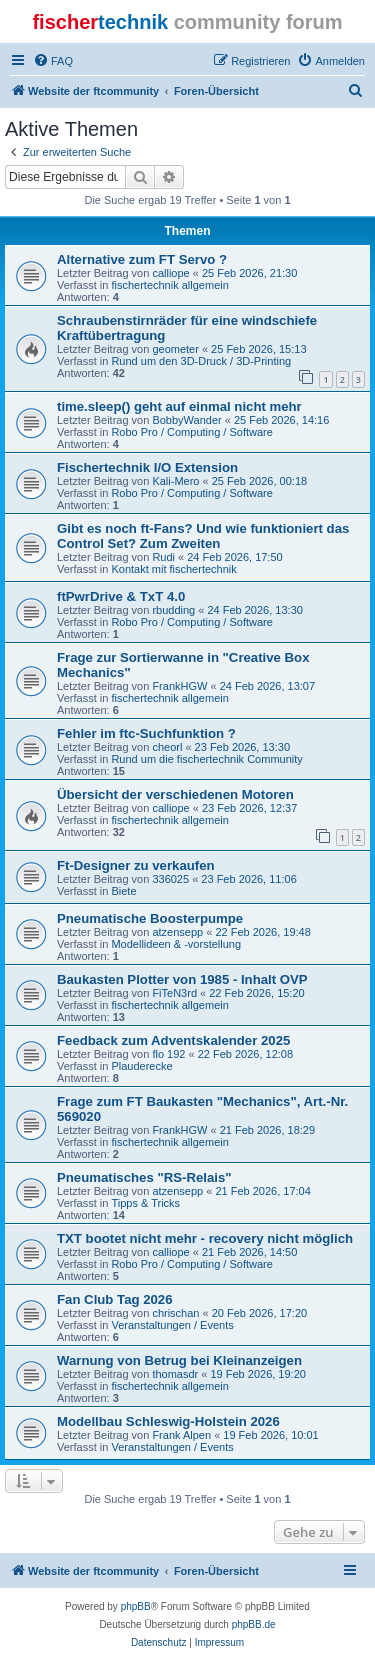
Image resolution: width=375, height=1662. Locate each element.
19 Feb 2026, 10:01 (270, 1435)
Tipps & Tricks (145, 1203)
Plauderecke (141, 1066)
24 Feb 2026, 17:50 (234, 557)
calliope (170, 273)
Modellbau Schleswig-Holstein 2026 (168, 1421)
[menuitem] (53, 61)
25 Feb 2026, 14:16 (281, 420)
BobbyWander (186, 420)
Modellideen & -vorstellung (176, 944)
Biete (123, 891)
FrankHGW (179, 686)
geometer (175, 349)
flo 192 (168, 1054)
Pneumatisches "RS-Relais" (144, 1177)
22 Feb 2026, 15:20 (256, 993)
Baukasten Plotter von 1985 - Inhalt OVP (182, 979)
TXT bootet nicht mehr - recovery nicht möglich (205, 1238)
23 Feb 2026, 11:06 (248, 879)
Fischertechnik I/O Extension (147, 467)
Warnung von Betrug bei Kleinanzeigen (179, 1360)
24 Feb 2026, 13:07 (267, 686)
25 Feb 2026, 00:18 (259, 481)
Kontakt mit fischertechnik (173, 569)
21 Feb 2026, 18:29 (267, 1130)
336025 (170, 879)
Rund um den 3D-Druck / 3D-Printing (201, 361)
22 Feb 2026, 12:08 (245, 1054)
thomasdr (175, 1374)
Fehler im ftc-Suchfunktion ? (146, 733)
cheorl (167, 747)
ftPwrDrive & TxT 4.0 (121, 596)
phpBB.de (254, 1624)
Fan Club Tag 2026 (115, 1299)
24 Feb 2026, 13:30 (254, 610)
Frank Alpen (181, 1435)
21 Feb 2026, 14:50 (249, 1252)
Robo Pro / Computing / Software (191, 432)
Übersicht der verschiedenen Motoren (175, 794)
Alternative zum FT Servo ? (142, 259)
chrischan (175, 1313)
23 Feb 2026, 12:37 (249, 808)
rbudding (173, 610)
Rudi (163, 557)
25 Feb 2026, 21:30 (249, 273)
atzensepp (177, 932)
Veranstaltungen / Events (172, 1325)
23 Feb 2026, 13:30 (242, 747)
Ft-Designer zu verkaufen (136, 865)
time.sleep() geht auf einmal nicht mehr (179, 406)
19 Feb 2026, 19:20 (257, 1374)
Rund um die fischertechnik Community (206, 759)
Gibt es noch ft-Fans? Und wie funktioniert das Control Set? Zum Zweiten (203, 536)
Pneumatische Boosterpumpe (150, 918)
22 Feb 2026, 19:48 (262, 932)
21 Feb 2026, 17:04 (262, 1191)
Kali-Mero (175, 481)
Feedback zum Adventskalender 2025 (173, 1040)
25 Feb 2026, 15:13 (258, 349)
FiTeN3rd (174, 993)
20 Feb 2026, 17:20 (259, 1313)
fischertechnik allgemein (169, 285)
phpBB (136, 1606)
